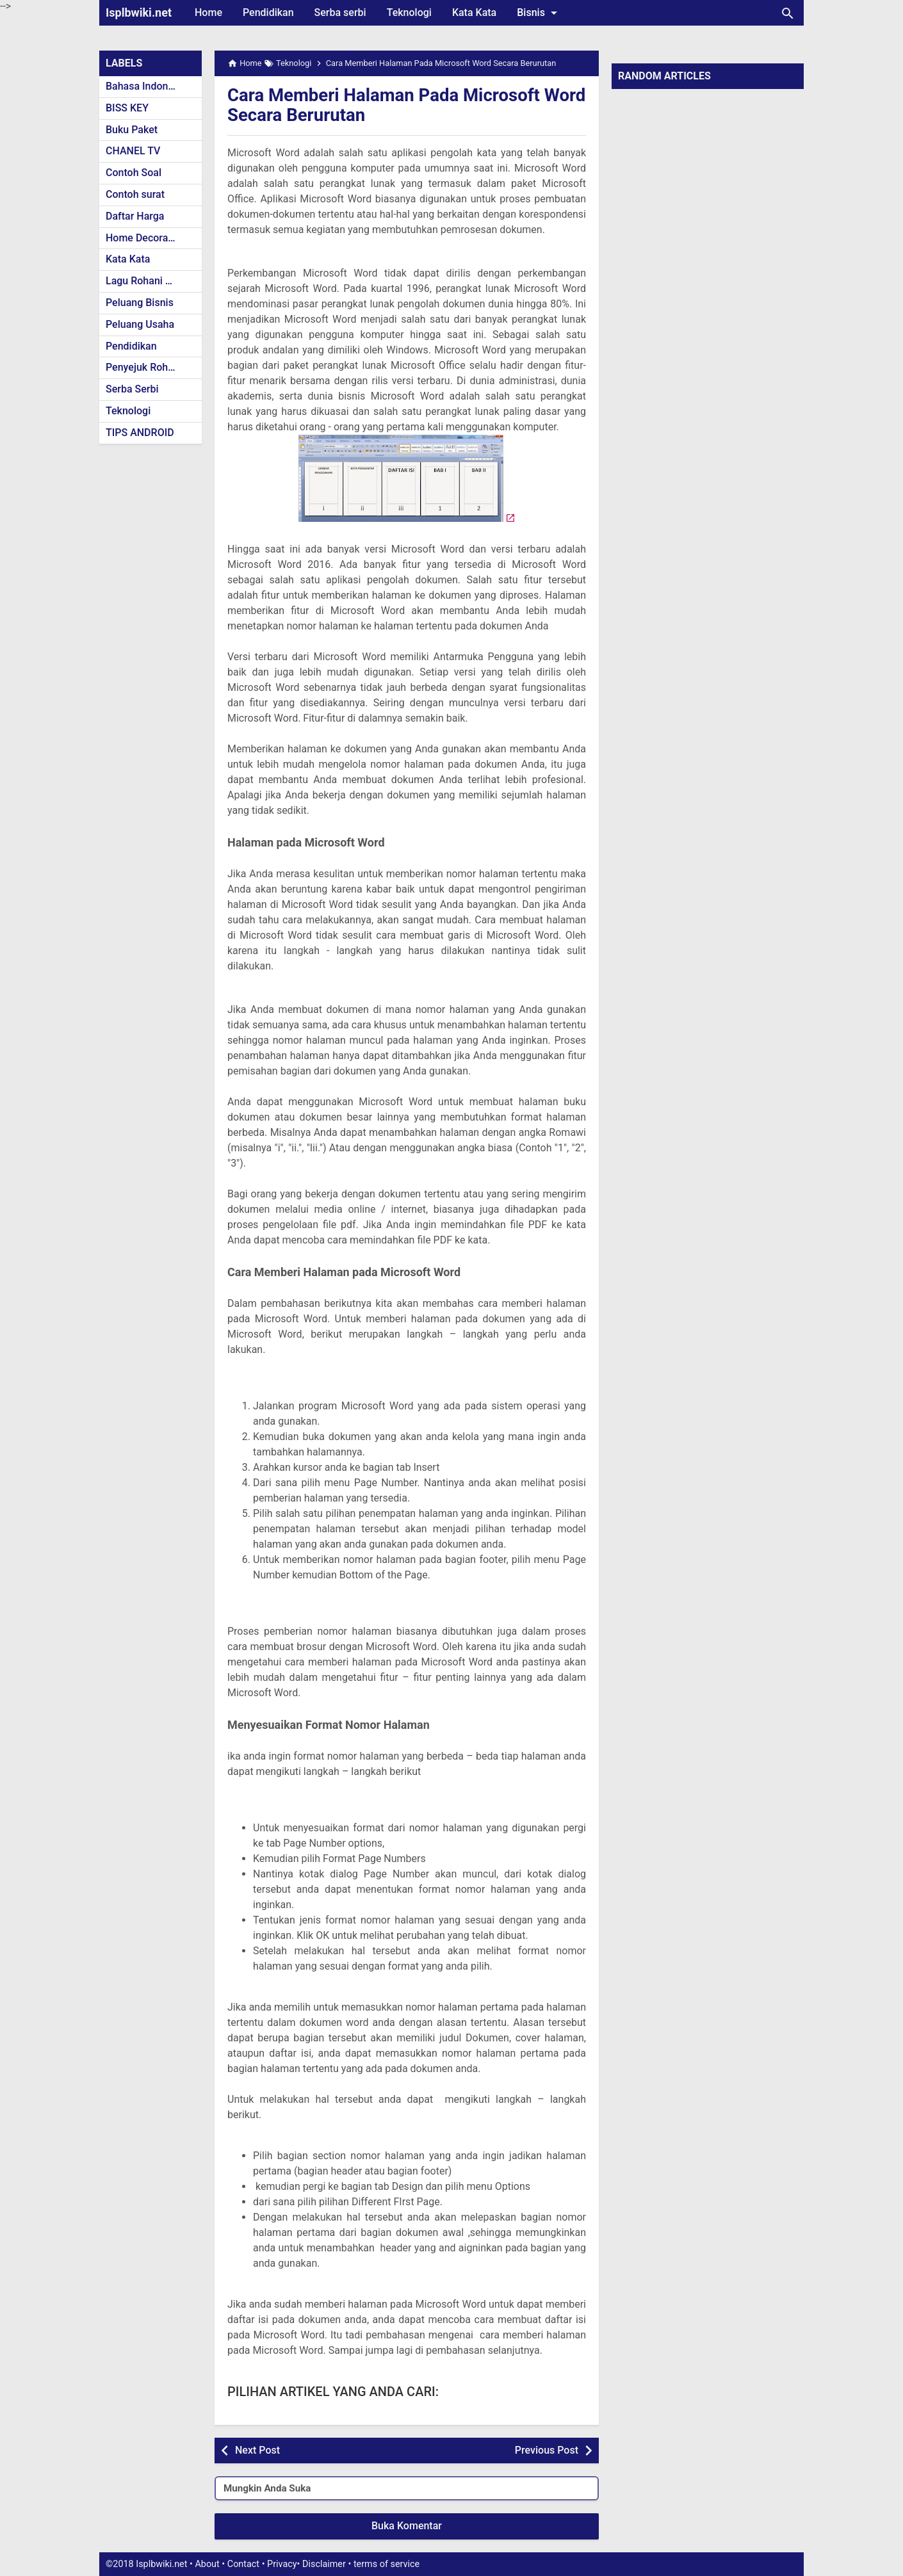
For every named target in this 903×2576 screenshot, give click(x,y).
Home (208, 12)
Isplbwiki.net (139, 12)
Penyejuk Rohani (144, 367)
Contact (243, 2564)
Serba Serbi (132, 389)
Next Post (257, 2450)
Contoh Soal (133, 172)
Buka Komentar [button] (406, 2526)
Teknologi (409, 12)
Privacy (282, 2564)
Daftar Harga (135, 216)
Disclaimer (324, 2564)
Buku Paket (132, 130)
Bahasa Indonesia (146, 86)
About (207, 2564)
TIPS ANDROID (140, 432)
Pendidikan (268, 12)
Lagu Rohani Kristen (152, 281)
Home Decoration (146, 238)
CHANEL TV (133, 151)
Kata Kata (474, 12)
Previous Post (546, 2450)
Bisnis (539, 12)
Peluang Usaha (140, 324)
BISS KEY (127, 108)
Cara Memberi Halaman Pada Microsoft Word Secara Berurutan (386, 105)
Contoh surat (135, 194)
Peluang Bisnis (140, 302)
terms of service (386, 2564)
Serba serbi (340, 12)
